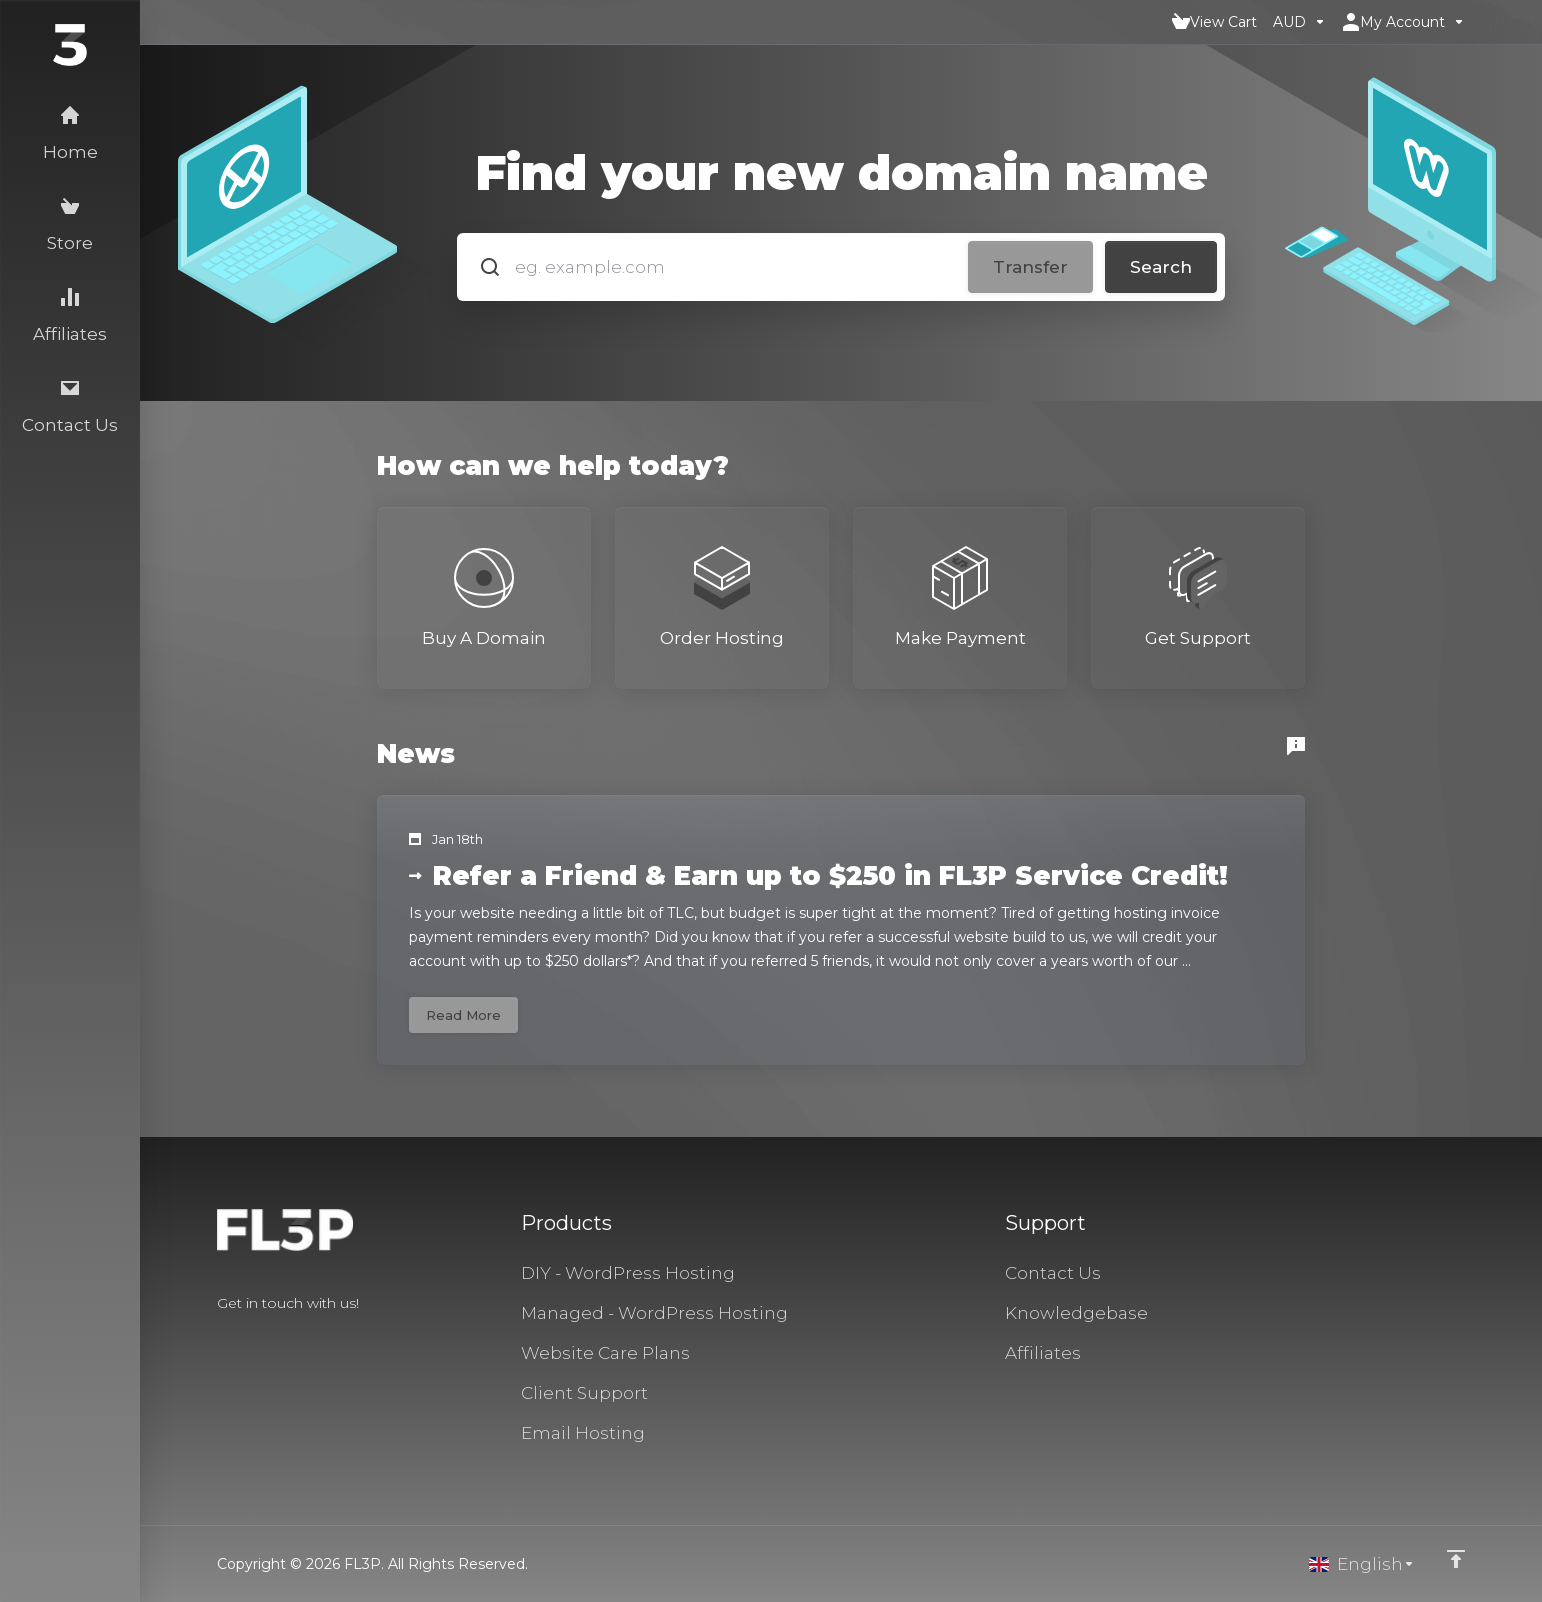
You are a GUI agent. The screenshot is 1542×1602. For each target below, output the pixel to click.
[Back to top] (1456, 1559)
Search (1161, 267)
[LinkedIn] (281, 1339)
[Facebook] (217, 1339)
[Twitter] (249, 1339)
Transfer (1030, 267)
